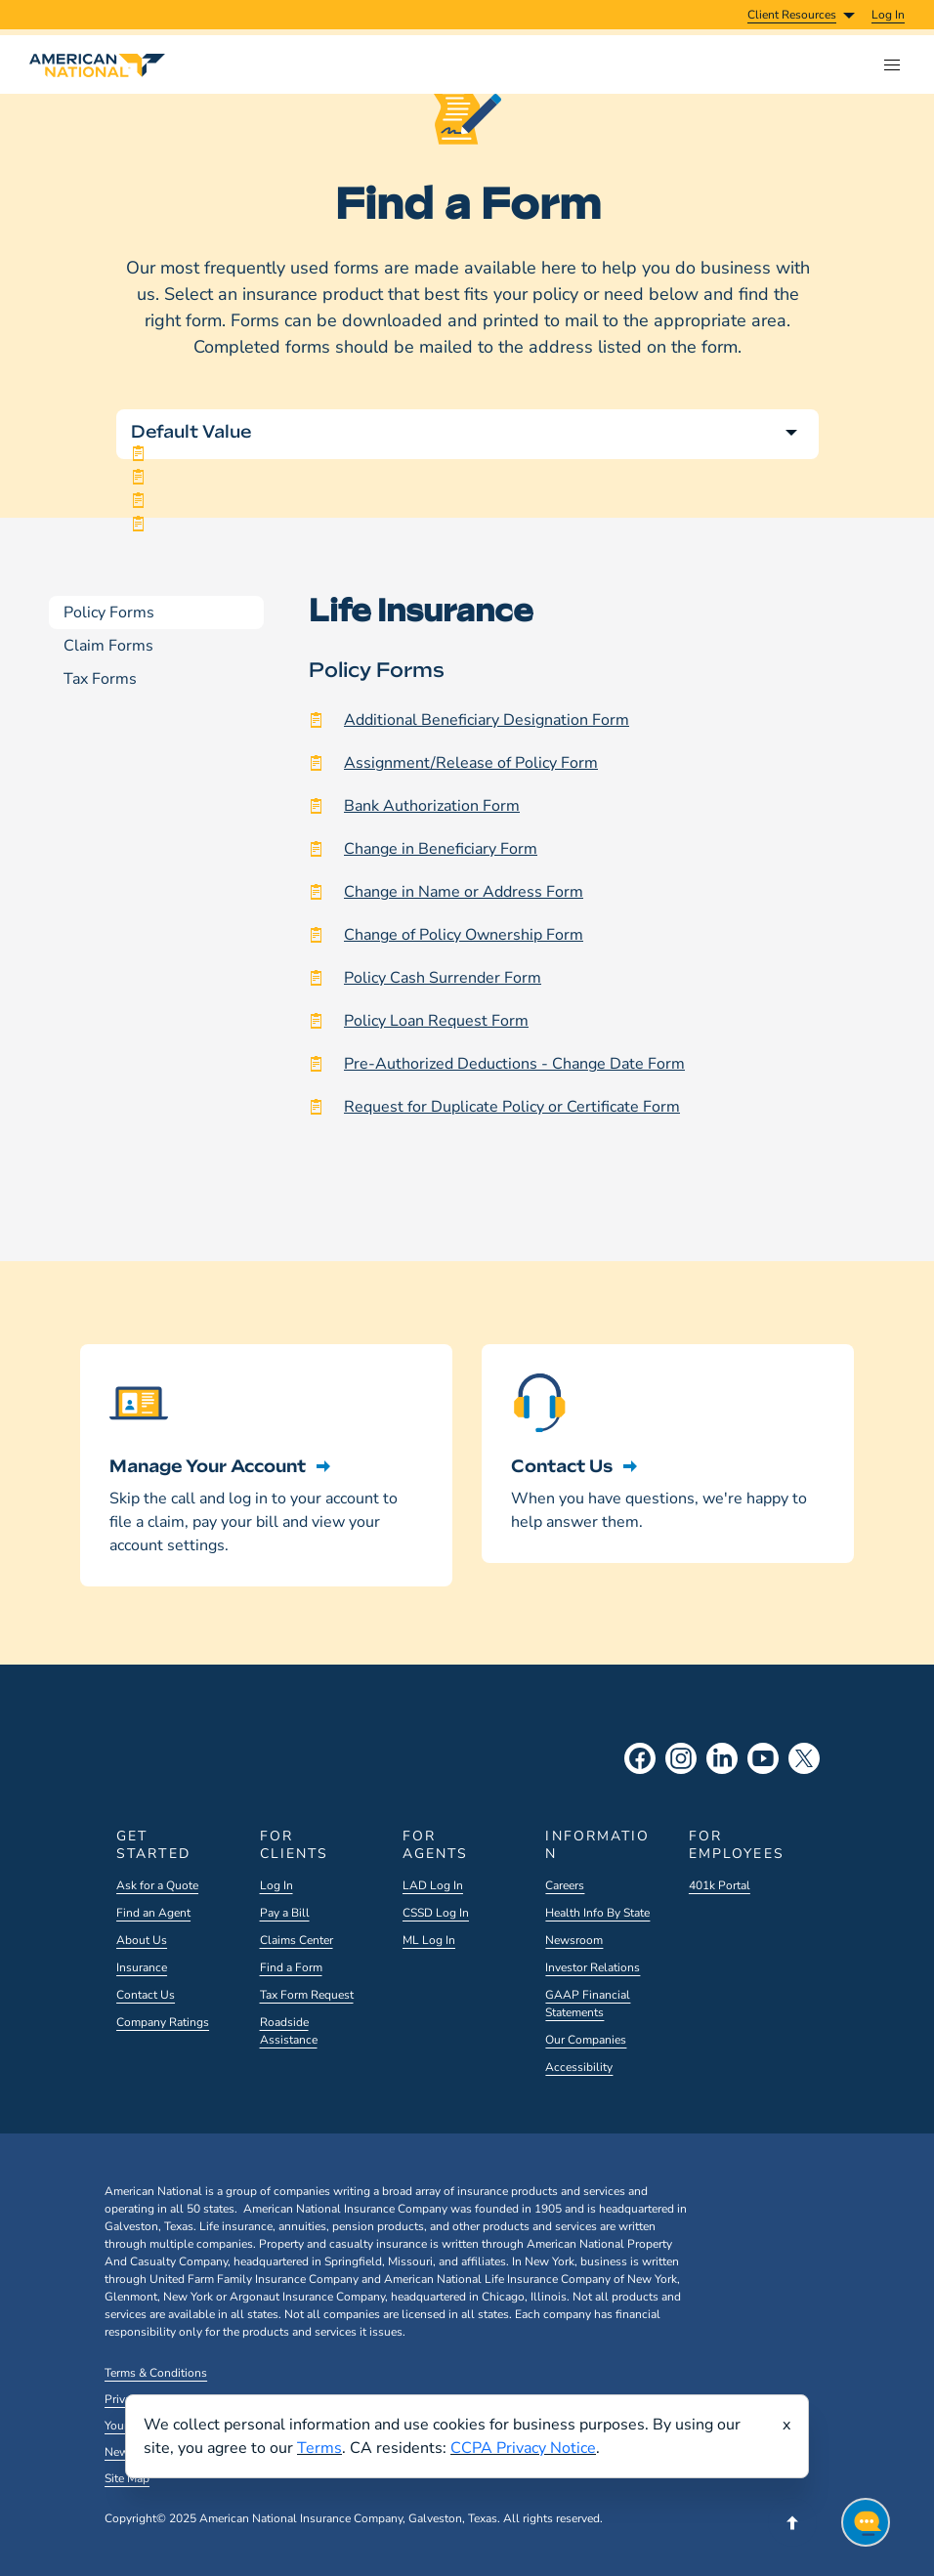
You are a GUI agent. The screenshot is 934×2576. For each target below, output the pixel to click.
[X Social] (804, 1758)
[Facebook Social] (640, 1758)
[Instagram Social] (681, 1758)
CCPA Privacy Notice (523, 2448)
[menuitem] (888, 14)
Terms (319, 2448)
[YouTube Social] (763, 1758)
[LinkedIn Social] (722, 1758)
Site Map (127, 2478)
